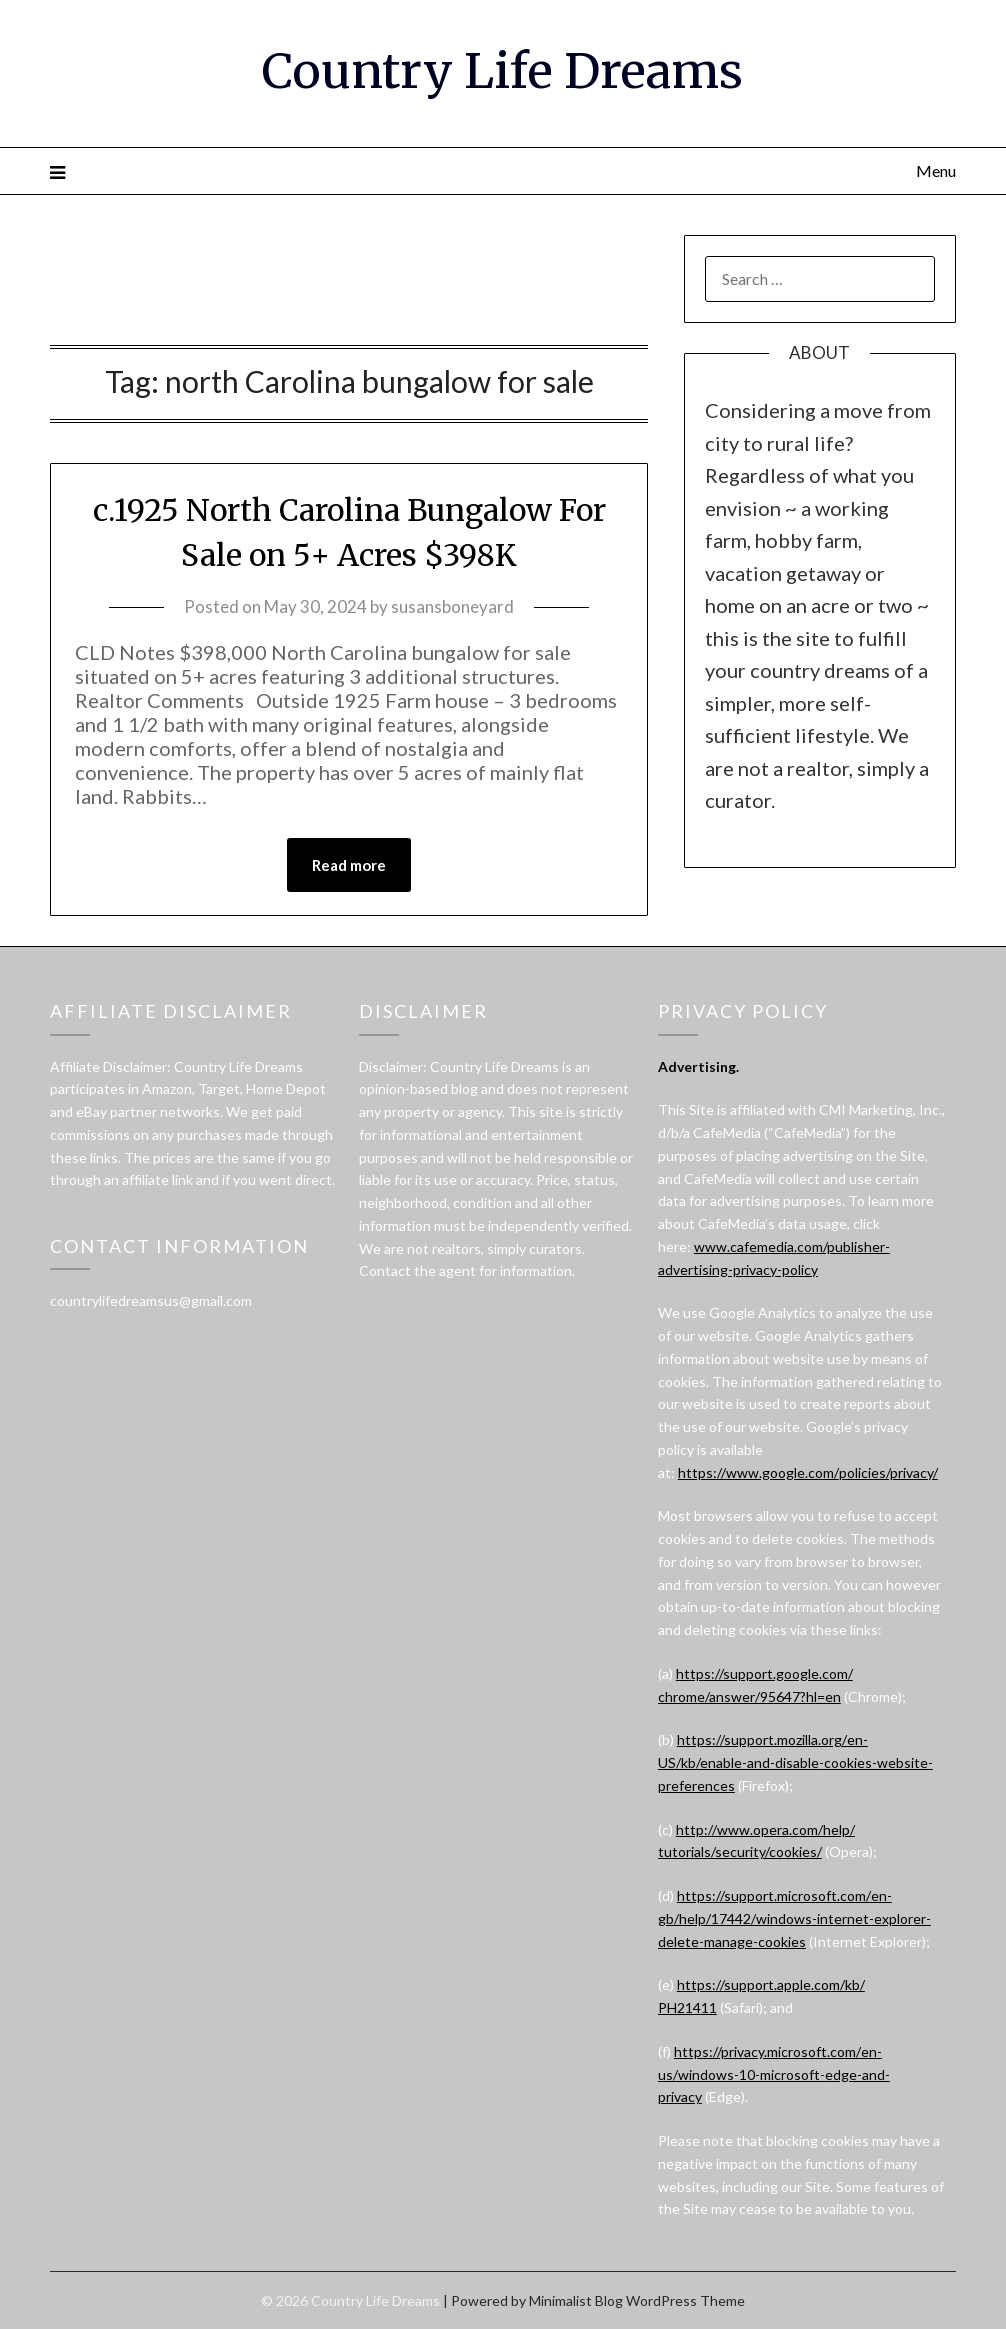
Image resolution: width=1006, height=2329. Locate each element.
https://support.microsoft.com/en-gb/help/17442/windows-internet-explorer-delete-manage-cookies (794, 1918)
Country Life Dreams (502, 71)
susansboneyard (452, 606)
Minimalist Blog (576, 2300)
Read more (349, 865)
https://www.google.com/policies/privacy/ (808, 1472)
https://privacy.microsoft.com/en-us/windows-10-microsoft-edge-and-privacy (774, 2074)
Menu (936, 170)
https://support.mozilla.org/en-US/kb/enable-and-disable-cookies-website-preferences (795, 1762)
